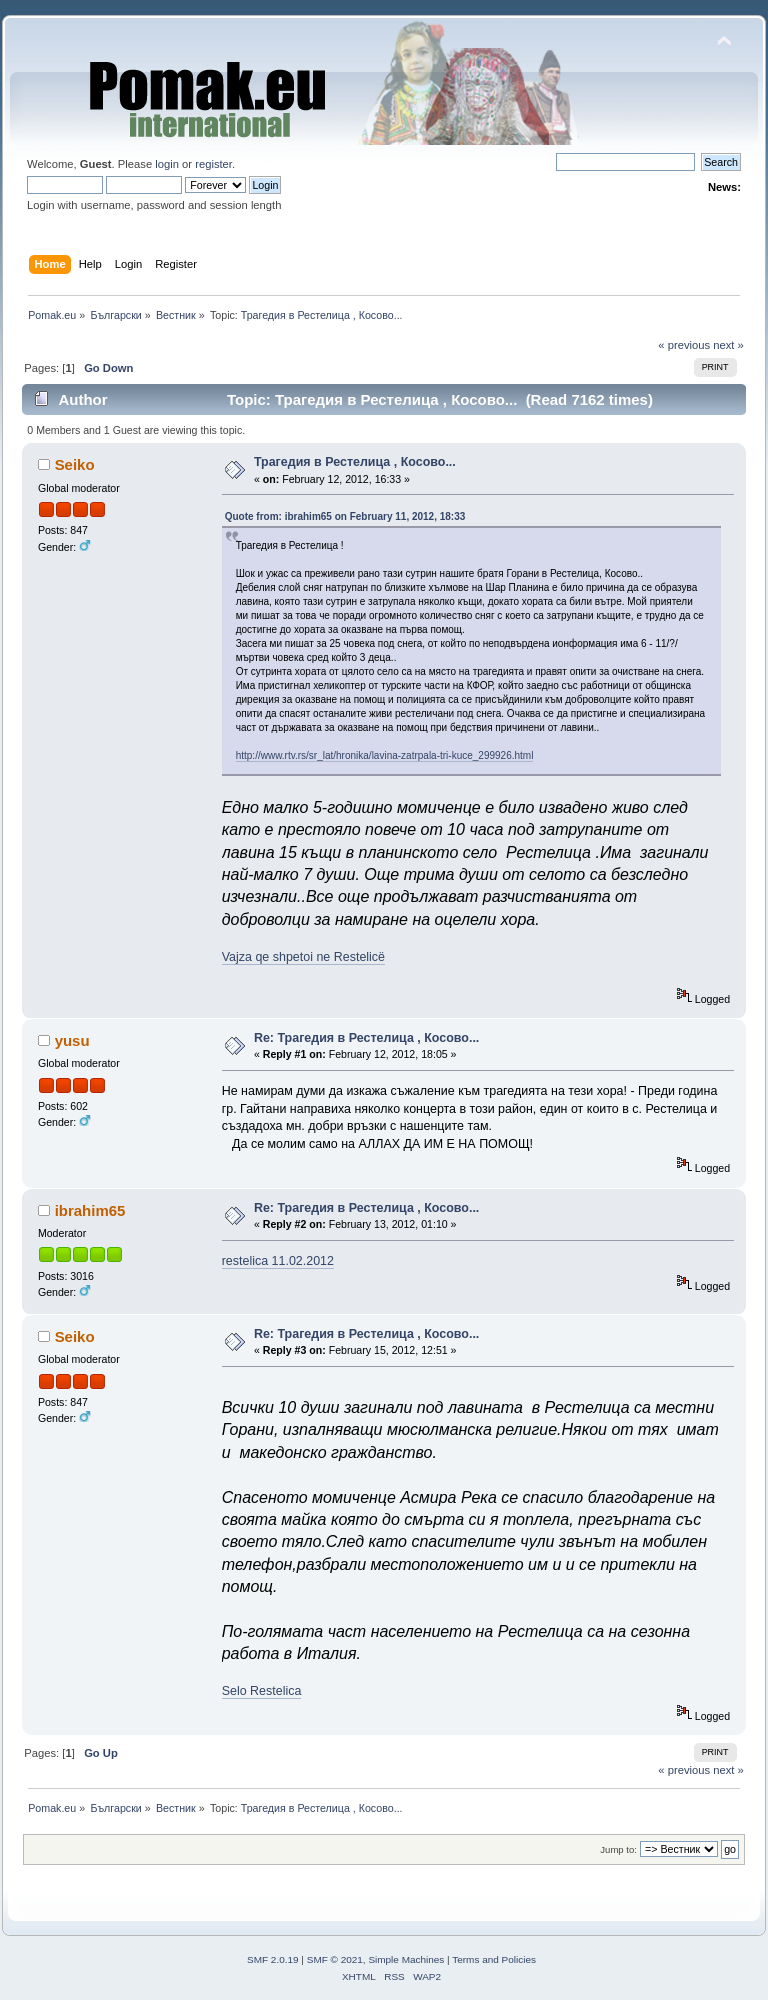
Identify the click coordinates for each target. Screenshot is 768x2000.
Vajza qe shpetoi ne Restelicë (303, 957)
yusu (72, 1040)
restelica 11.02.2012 (278, 1261)
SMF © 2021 (335, 1959)
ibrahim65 (90, 1210)
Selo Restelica (262, 1691)
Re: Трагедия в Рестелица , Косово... (366, 1038)
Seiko (75, 464)
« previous (684, 345)
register (213, 164)
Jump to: (618, 1849)
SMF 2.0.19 (273, 1959)
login (167, 164)
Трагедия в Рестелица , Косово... (355, 462)
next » (728, 345)
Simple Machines (406, 1959)
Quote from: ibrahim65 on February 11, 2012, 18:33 (345, 516)
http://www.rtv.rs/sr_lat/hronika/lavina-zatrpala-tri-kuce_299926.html (385, 755)
